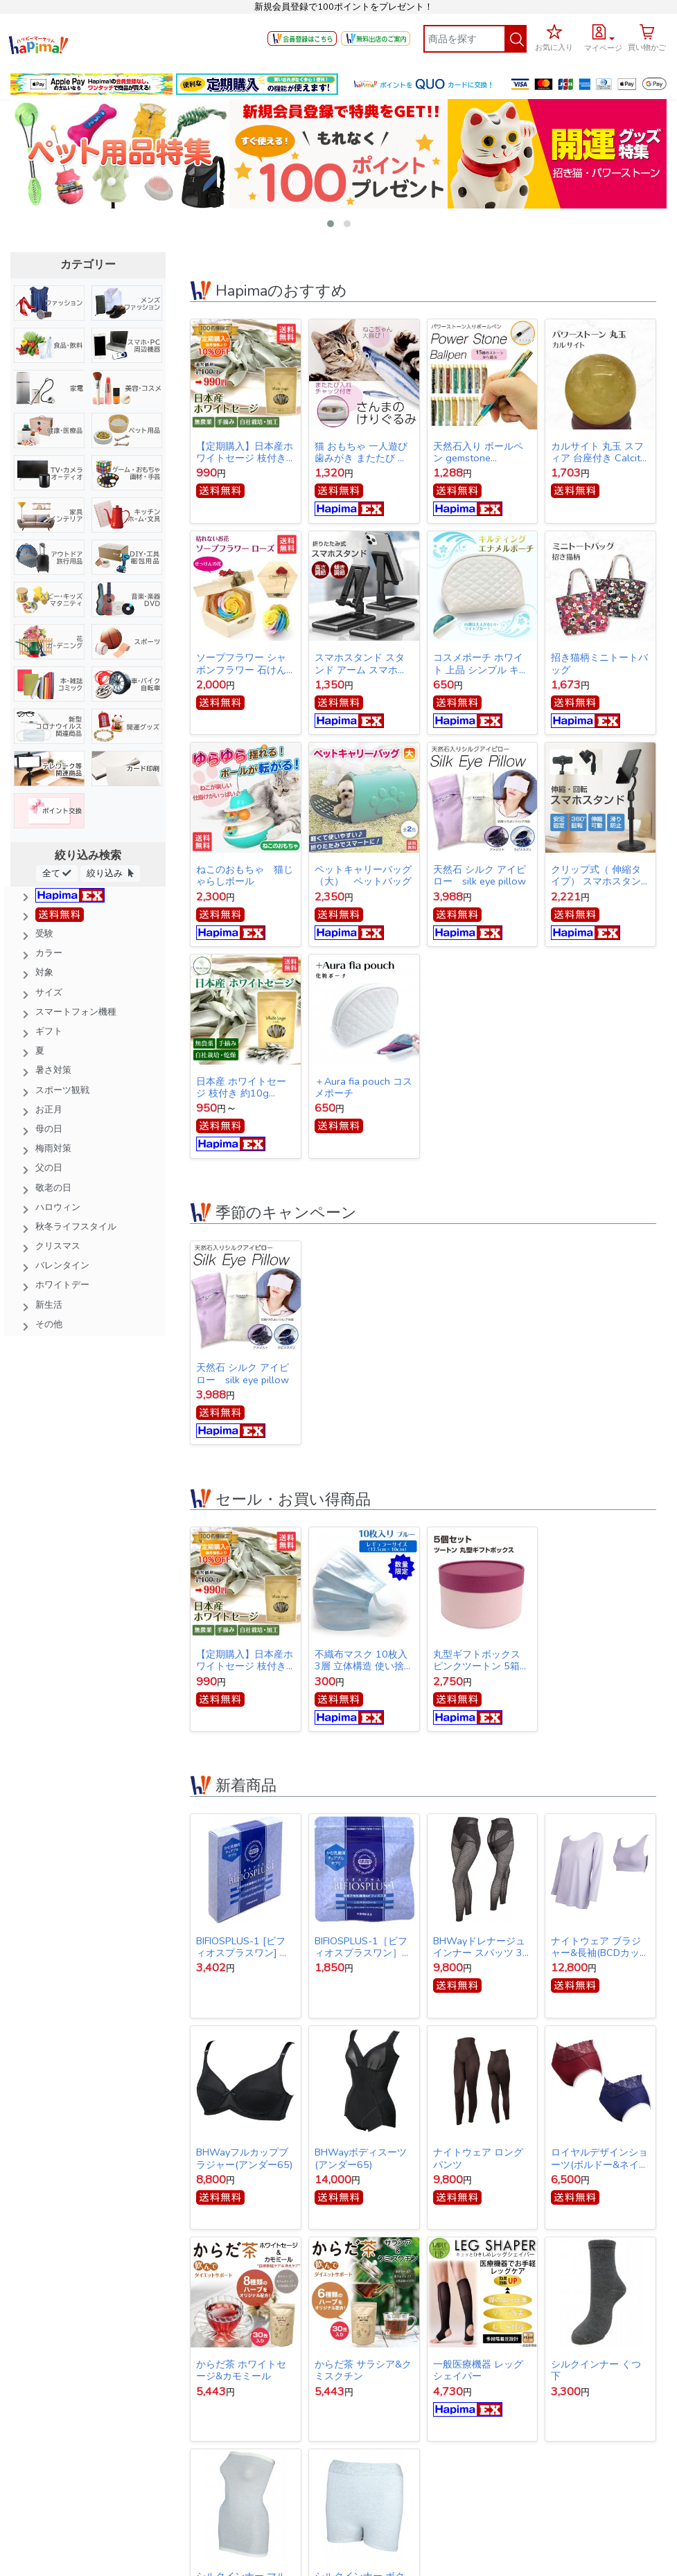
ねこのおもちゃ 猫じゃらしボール (244, 875)
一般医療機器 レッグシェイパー (478, 2370)
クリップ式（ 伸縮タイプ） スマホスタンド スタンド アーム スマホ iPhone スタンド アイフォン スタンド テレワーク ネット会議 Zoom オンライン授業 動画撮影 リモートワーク (599, 875)
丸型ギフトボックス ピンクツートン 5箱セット (481, 1660)
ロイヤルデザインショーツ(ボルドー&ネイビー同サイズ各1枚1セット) (600, 2158)
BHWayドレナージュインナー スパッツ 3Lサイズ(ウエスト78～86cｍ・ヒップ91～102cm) (480, 1947)
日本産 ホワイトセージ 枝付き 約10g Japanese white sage (243, 1087)
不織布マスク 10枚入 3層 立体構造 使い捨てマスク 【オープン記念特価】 (361, 1660)
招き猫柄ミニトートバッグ (599, 663)
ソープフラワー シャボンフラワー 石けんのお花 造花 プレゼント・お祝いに (242, 663)
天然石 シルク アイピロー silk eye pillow (479, 875)
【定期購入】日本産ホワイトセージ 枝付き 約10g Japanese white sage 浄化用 (244, 452)
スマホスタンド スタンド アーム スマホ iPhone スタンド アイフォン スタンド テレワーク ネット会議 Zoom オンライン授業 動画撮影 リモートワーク (363, 663)
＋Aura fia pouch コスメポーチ (363, 1087)
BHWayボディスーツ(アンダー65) (361, 2158)
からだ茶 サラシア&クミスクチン (363, 2370)
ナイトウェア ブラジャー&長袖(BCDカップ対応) (600, 1947)
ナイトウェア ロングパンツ (478, 2158)
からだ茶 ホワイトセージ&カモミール (241, 2370)
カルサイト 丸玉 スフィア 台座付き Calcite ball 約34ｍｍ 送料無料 (598, 452)
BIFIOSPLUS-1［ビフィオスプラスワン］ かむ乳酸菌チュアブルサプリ (363, 1947)
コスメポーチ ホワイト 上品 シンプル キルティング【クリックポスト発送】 (481, 663)
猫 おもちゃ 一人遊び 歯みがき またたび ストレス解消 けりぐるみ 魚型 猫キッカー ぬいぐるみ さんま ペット (362, 452)
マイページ (603, 48)
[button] (603, 36)
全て (56, 873)
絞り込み (110, 873)
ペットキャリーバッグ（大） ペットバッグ (363, 875)
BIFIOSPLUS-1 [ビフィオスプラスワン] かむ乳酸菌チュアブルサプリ (244, 1947)
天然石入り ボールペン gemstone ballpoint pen (478, 452)
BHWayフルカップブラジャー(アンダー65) (244, 2158)
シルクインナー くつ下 (596, 2370)
